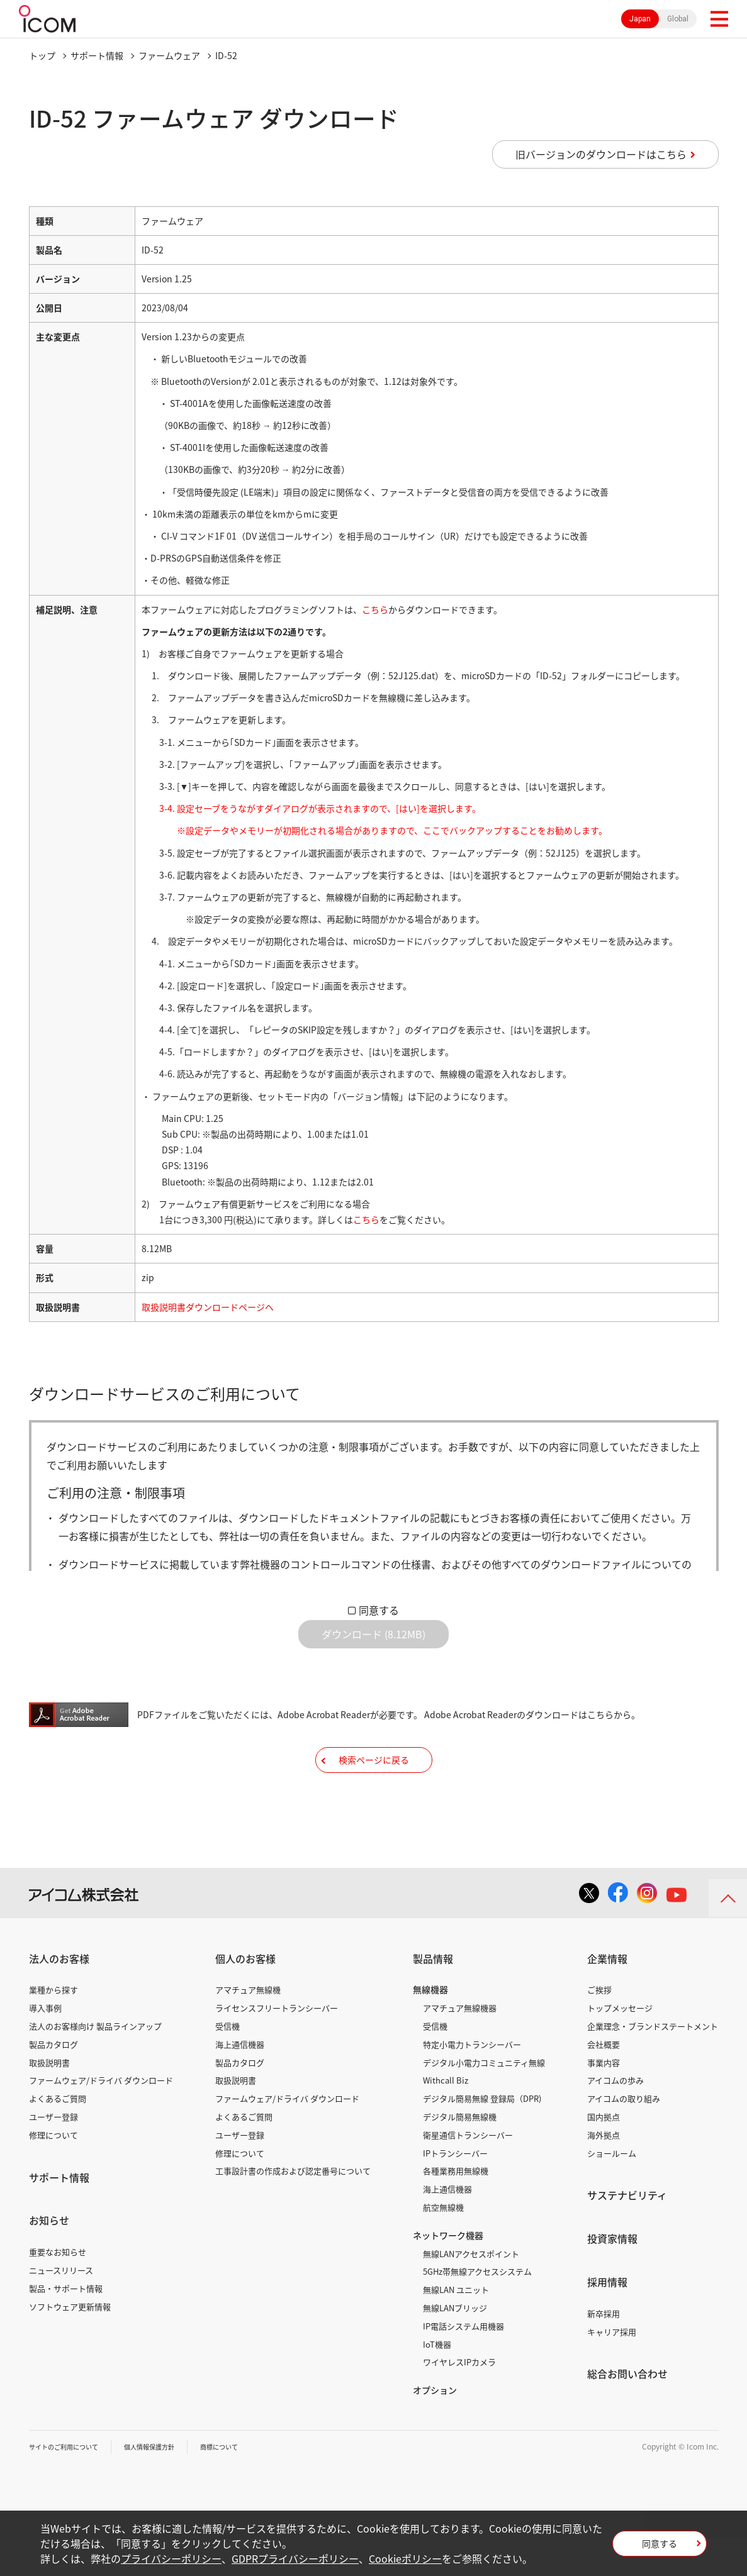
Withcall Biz (445, 2118)
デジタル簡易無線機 (460, 2155)
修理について (53, 2173)
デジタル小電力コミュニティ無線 (484, 2100)
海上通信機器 (239, 2083)
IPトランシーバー (455, 2191)
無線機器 (430, 2027)
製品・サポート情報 (66, 2327)
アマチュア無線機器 (460, 2046)
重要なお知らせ (57, 2290)
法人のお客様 (59, 1996)
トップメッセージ (620, 2046)
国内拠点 (603, 2155)
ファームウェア (169, 55)
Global (677, 18)
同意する (379, 1610)
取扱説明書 (49, 2100)
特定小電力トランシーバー (472, 2083)
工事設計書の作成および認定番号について (293, 2209)
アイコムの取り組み (623, 2137)
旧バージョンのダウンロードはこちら (601, 154)
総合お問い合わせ (627, 2411)
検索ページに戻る (374, 1788)
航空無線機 (443, 2245)
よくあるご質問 (57, 2137)
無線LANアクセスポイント (471, 2291)
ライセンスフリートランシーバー (276, 2046)
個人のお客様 (245, 1996)
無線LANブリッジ (455, 2346)
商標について (246, 2484)
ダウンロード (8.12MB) (373, 1644)
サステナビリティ (627, 2233)
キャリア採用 (611, 2369)
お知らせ (49, 2258)
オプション (435, 2428)
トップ (42, 55)
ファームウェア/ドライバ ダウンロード (101, 2118)
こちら (375, 609)
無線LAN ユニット (456, 2328)
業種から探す (53, 2028)
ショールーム (611, 2191)
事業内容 (603, 2100)
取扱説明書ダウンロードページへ (208, 1307)
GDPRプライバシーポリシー (295, 2558)
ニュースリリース (61, 2308)
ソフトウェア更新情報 (70, 2344)
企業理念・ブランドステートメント (652, 2064)
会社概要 (603, 2083)
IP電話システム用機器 (463, 2364)
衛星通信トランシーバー (468, 2173)
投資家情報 (612, 2276)
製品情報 (433, 1996)
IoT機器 (437, 2382)
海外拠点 (603, 2173)
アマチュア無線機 (248, 2028)
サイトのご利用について (70, 2484)
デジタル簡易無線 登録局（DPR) (482, 2137)
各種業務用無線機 (455, 2209)
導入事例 (45, 2046)
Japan (640, 18)
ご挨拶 (599, 2028)
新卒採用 (603, 2352)
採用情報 (607, 2320)
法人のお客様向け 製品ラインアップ (95, 2064)
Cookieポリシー (405, 2558)
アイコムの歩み (615, 2118)
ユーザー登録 (53, 2155)
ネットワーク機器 (448, 2273)
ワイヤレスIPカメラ (459, 2400)
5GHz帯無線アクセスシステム (477, 2310)
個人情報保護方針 (168, 2484)
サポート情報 (96, 55)
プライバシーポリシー (171, 2558)
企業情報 (607, 1996)
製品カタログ (53, 2083)
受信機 (227, 2064)
